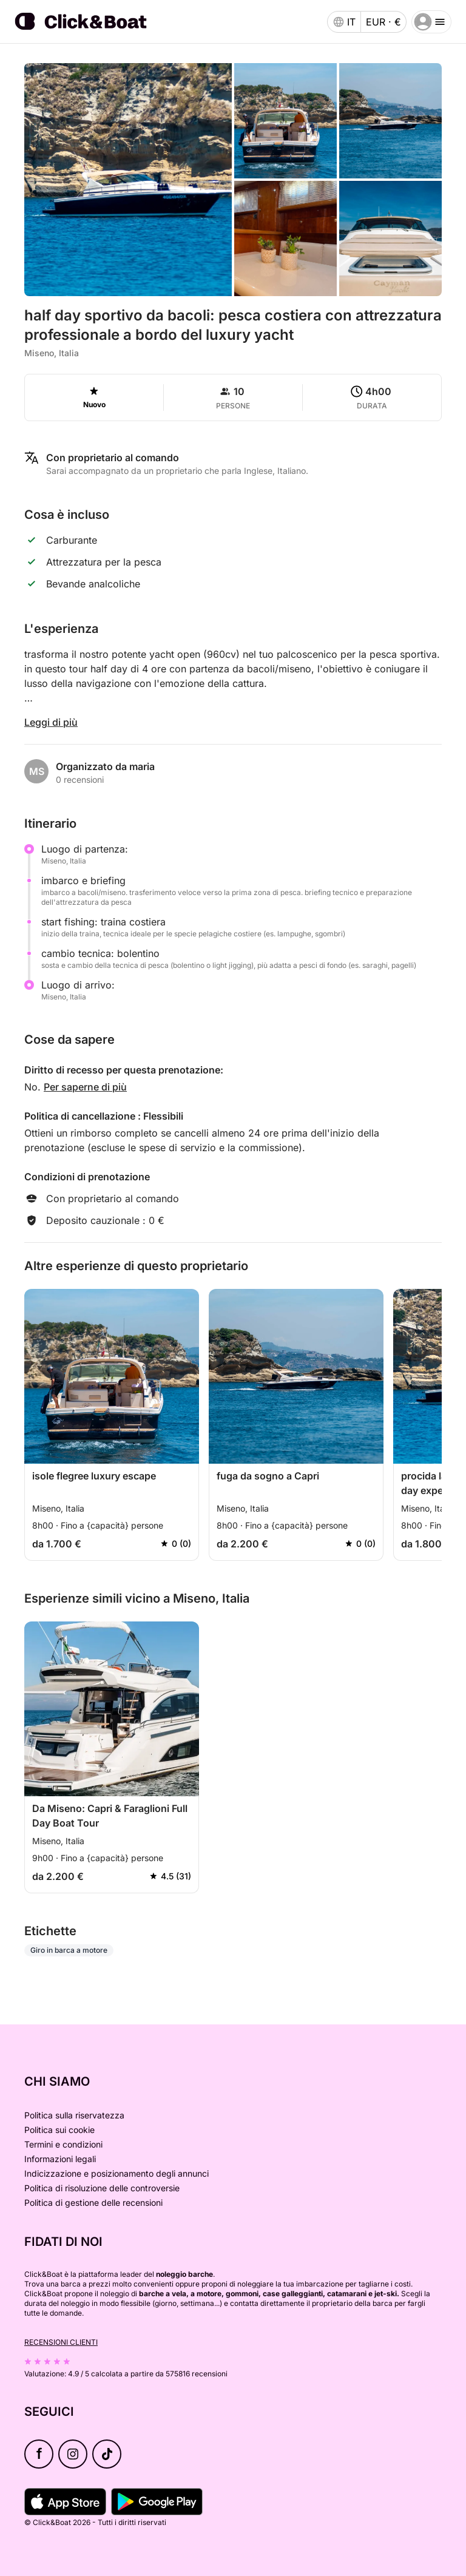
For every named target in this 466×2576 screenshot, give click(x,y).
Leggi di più (51, 722)
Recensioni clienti (61, 2342)
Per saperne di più (85, 1087)
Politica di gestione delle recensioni (93, 2202)
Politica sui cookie (59, 2130)
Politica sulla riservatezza (74, 2115)
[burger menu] (431, 21)
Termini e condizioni (63, 2144)
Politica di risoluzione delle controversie (102, 2188)
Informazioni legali (60, 2159)
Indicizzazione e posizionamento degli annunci (116, 2173)
